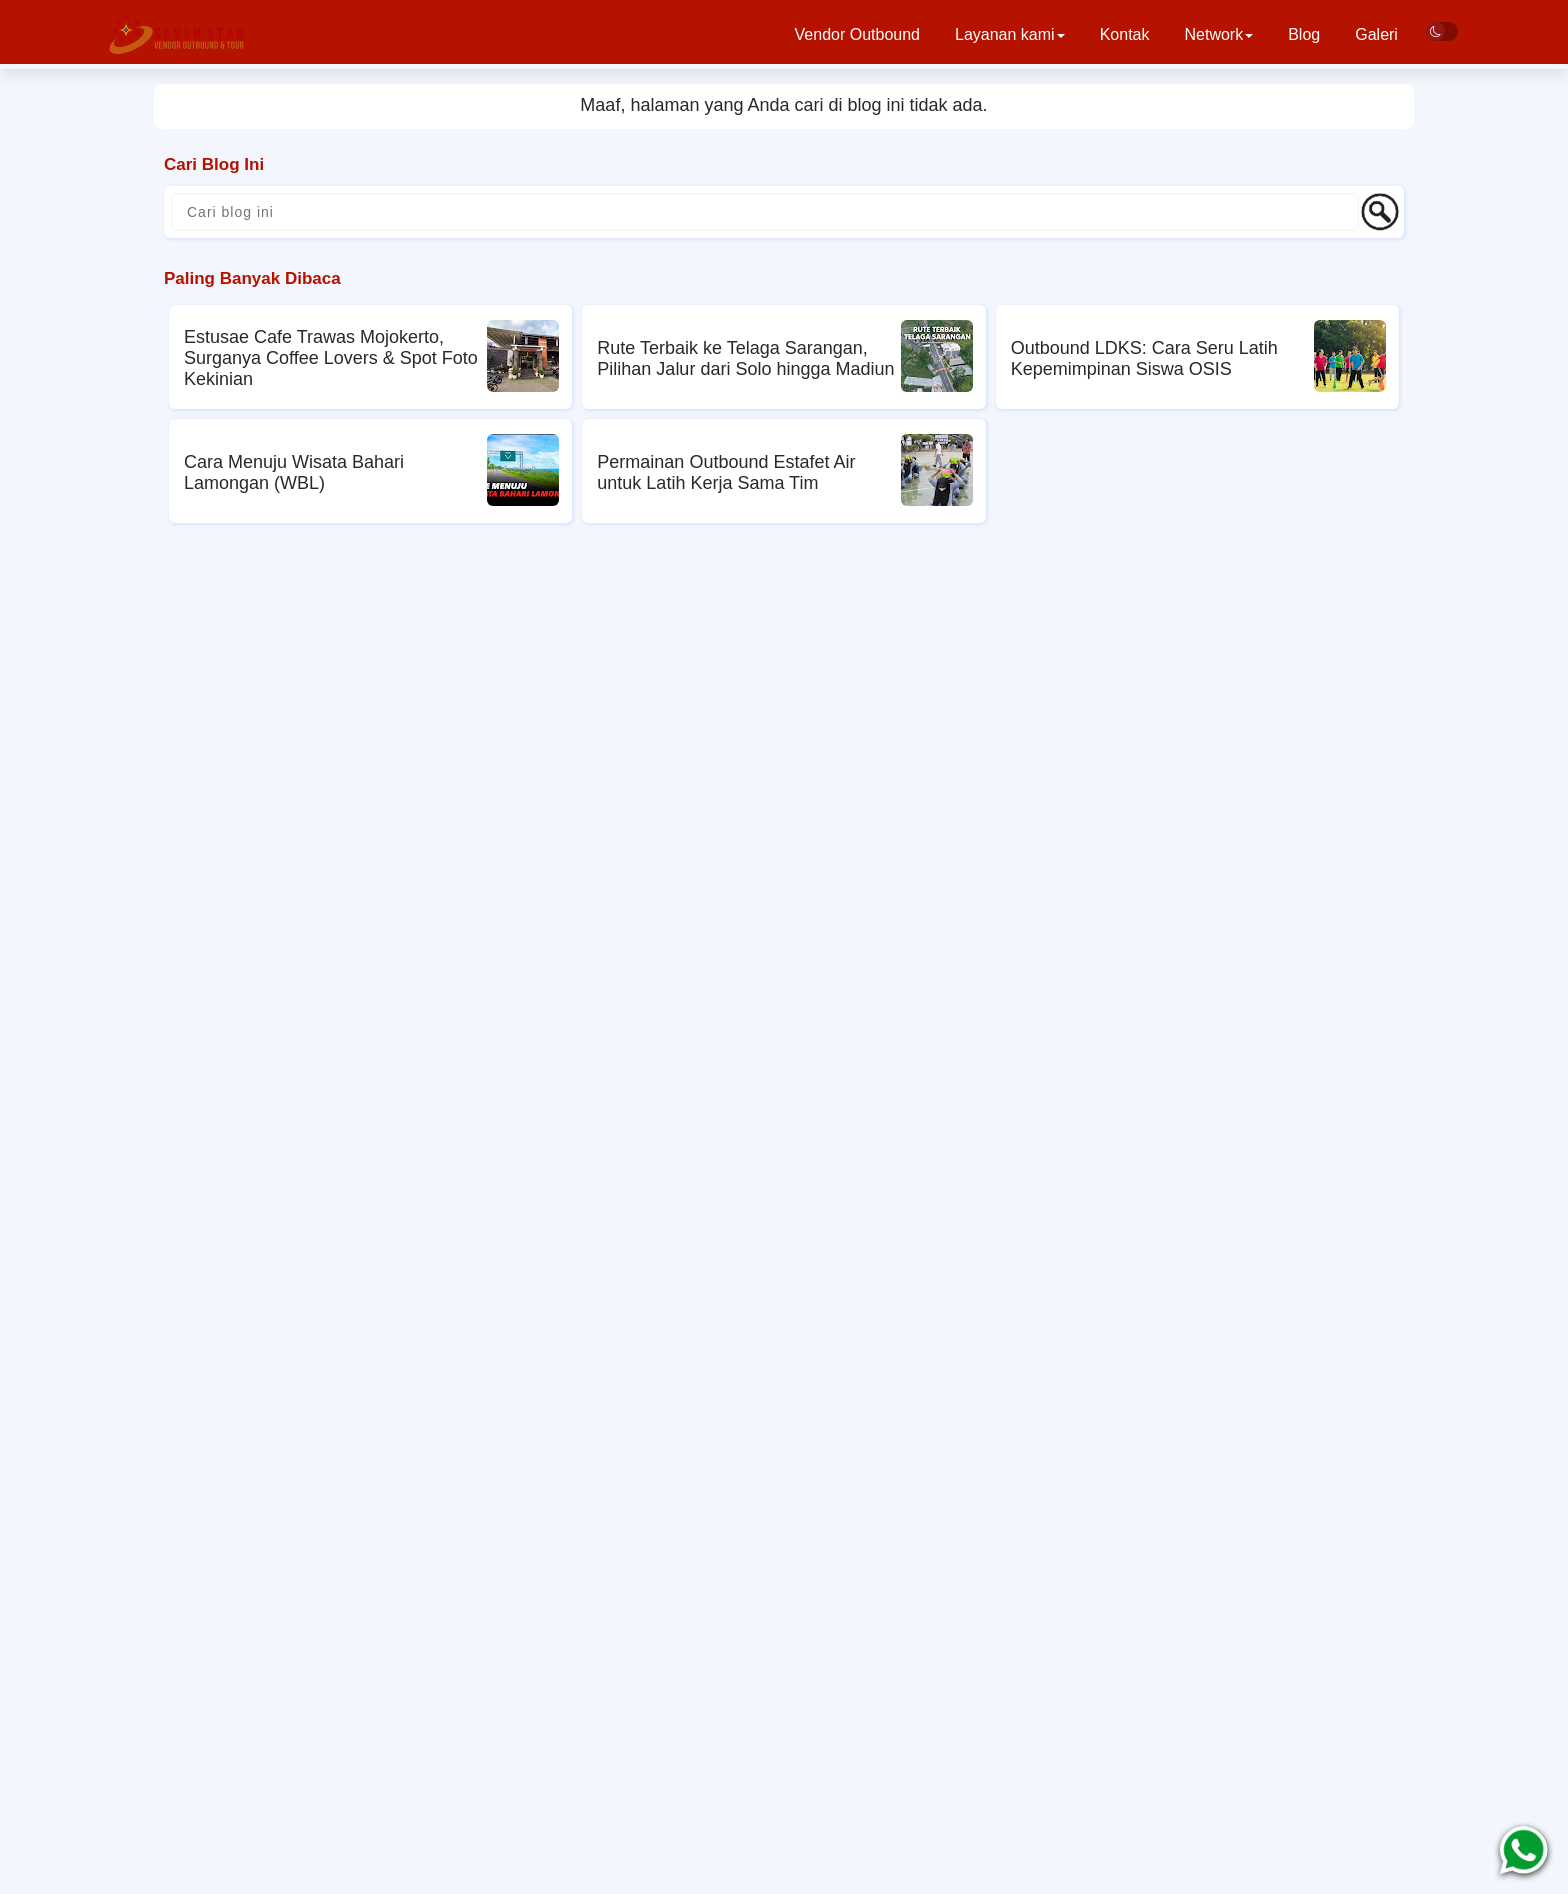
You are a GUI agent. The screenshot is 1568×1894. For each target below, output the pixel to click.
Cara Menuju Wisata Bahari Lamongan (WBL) (294, 472)
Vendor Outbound (857, 34)
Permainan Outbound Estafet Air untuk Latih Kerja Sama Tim (726, 472)
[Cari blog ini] (765, 212)
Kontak (1125, 34)
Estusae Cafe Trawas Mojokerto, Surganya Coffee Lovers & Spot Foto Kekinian (331, 358)
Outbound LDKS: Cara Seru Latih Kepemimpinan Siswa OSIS (1144, 358)
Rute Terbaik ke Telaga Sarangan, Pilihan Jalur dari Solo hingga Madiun (745, 358)
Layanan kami (1010, 34)
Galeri (1376, 34)
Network (1218, 34)
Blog (1304, 34)
